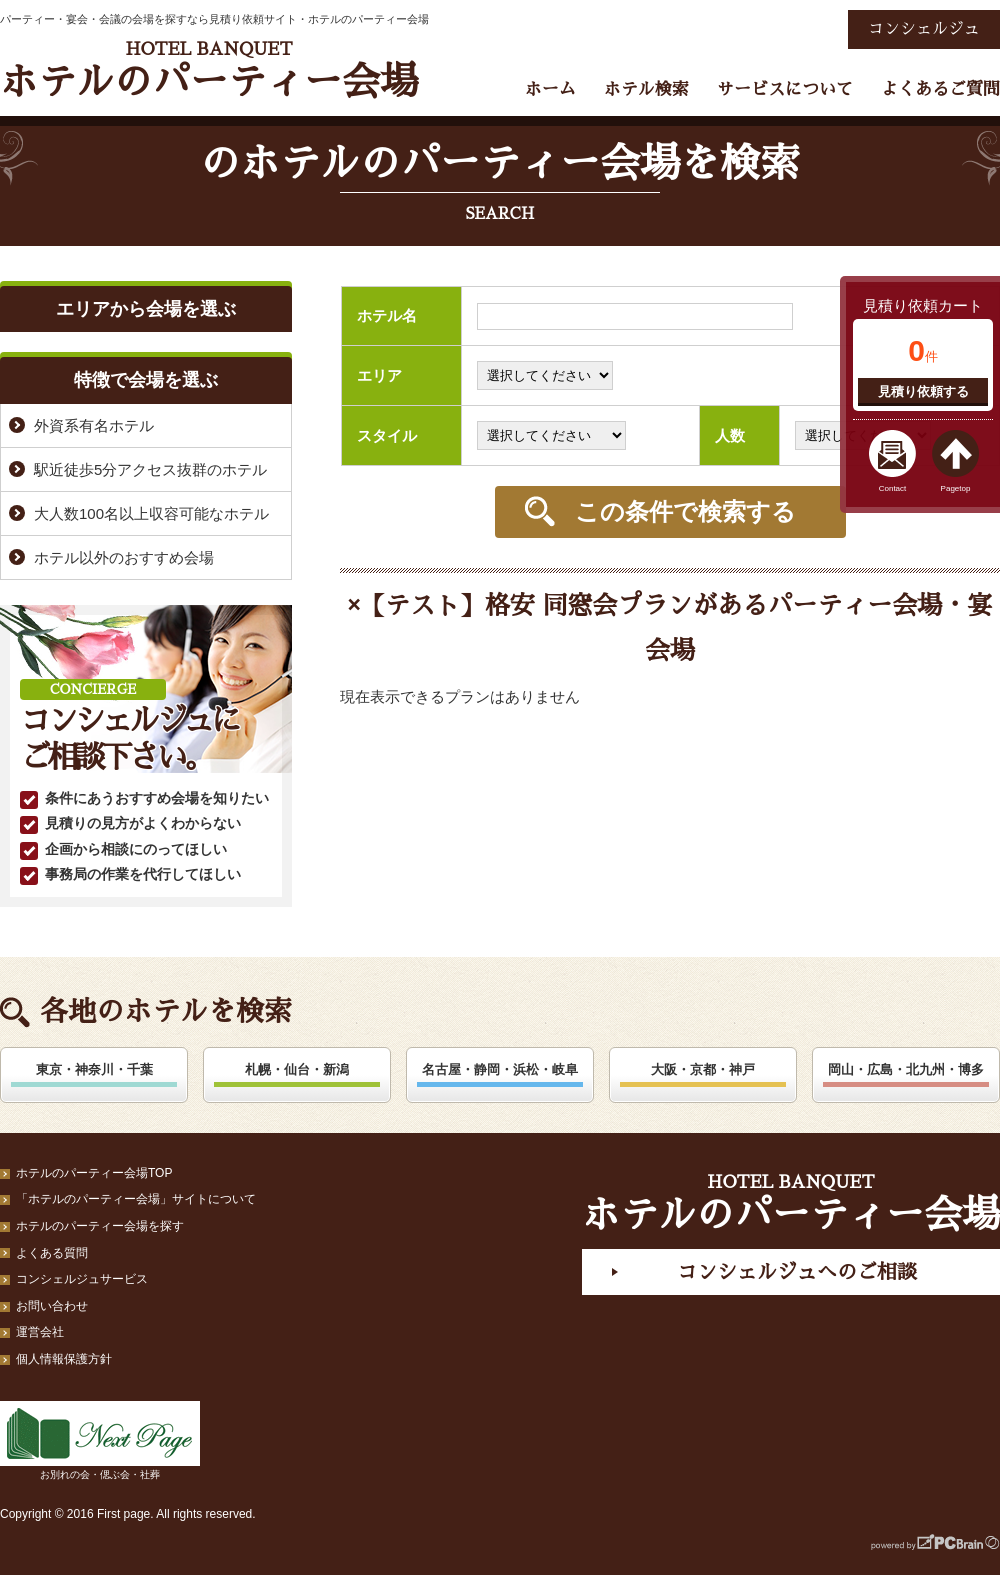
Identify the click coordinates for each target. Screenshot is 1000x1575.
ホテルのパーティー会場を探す (100, 1226)
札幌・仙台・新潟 (297, 1069)
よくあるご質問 (940, 89)
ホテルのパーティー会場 (209, 70)
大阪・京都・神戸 (703, 1069)
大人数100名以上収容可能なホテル (151, 513)
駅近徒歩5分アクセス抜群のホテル (150, 469)
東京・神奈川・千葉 (94, 1069)
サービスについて (785, 89)
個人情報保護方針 (64, 1359)
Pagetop (956, 488)
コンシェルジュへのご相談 (797, 1272)
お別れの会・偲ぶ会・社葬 (100, 1440)
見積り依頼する (923, 391)
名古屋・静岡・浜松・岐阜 (500, 1069)
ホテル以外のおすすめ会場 (124, 557)
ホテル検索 (646, 89)
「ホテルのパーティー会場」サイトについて (136, 1199)
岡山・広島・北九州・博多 (906, 1069)
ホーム (550, 89)
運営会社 (40, 1332)
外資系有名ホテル (94, 425)
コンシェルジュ (924, 29)
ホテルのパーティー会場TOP (94, 1173)
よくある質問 (52, 1253)
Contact (893, 488)
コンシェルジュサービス (82, 1279)
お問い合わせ (52, 1306)
